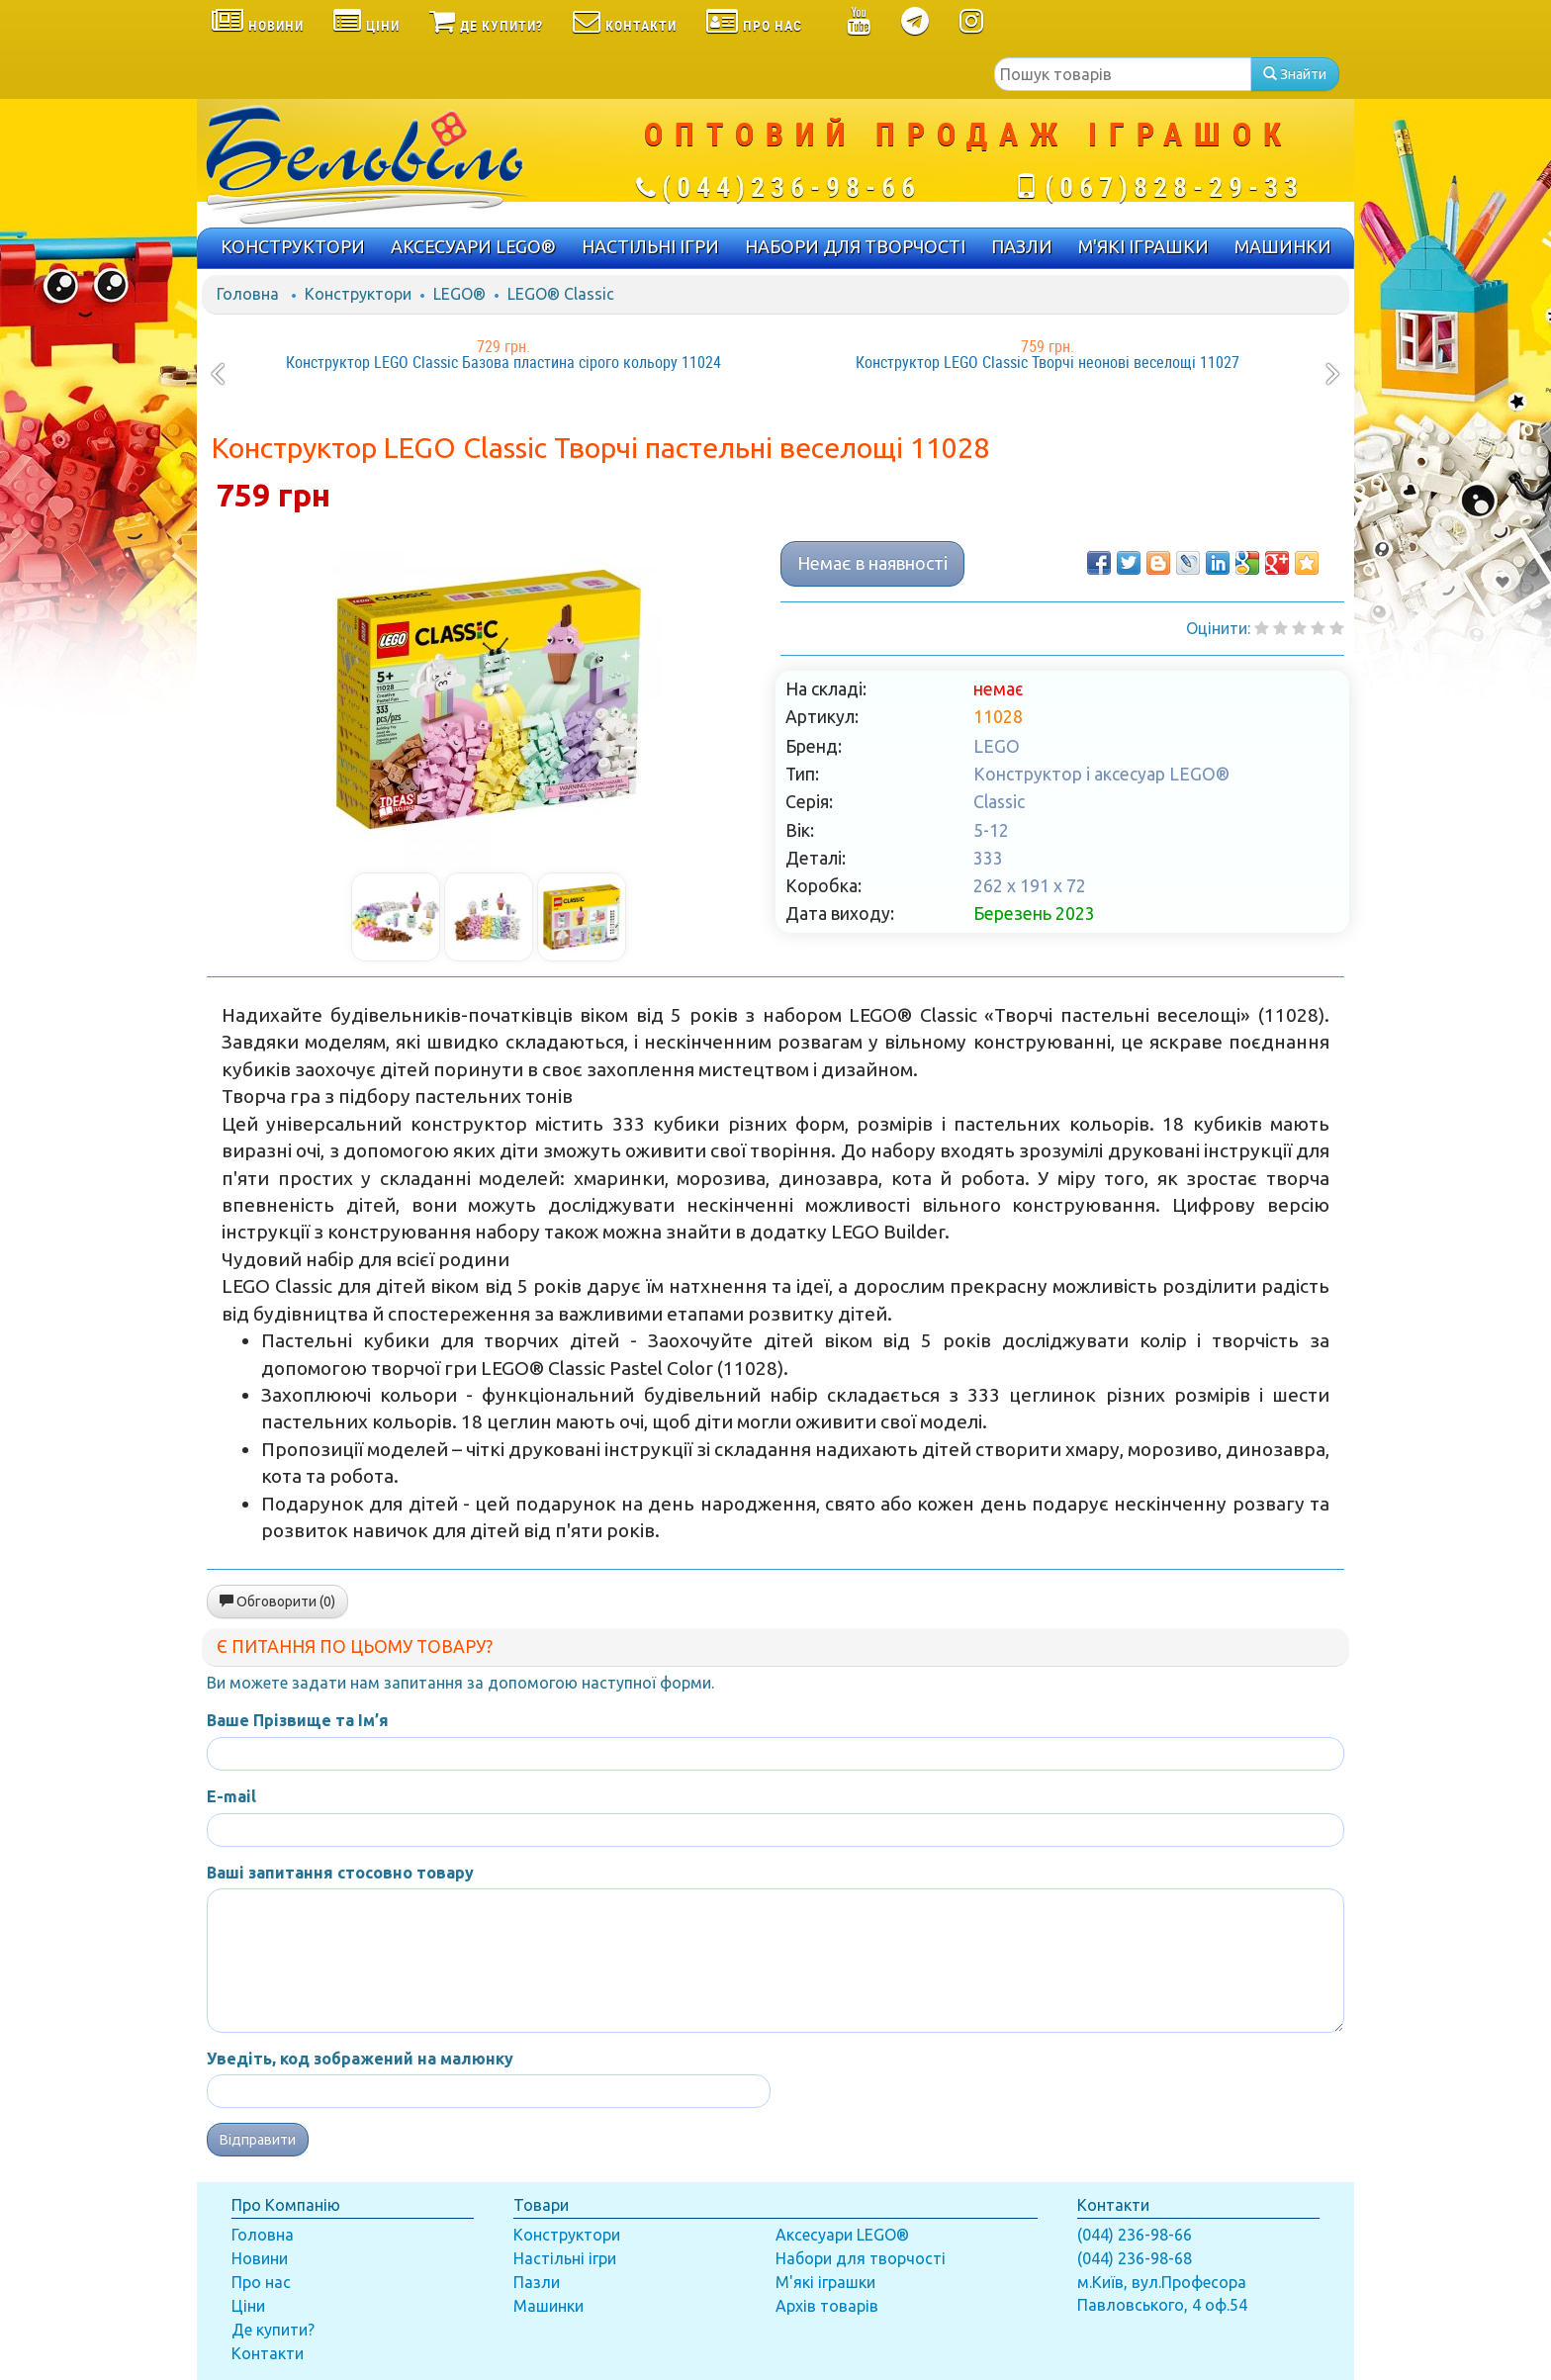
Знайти (1294, 74)
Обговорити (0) (277, 1601)
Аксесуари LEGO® (842, 2234)
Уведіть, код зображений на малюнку (360, 2058)
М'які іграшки (825, 2282)
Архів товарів (827, 2306)
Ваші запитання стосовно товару (340, 1872)
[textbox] (1122, 74)
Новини (259, 2258)
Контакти (267, 2353)
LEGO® (459, 294)
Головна (248, 294)
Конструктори (358, 294)
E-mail (231, 1796)
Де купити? (273, 2329)
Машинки (548, 2306)
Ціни (248, 2306)
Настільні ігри (564, 2258)
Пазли (536, 2282)
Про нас (261, 2282)
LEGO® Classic (560, 294)
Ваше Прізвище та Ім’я (298, 1720)
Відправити (258, 2140)
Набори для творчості (861, 2258)
